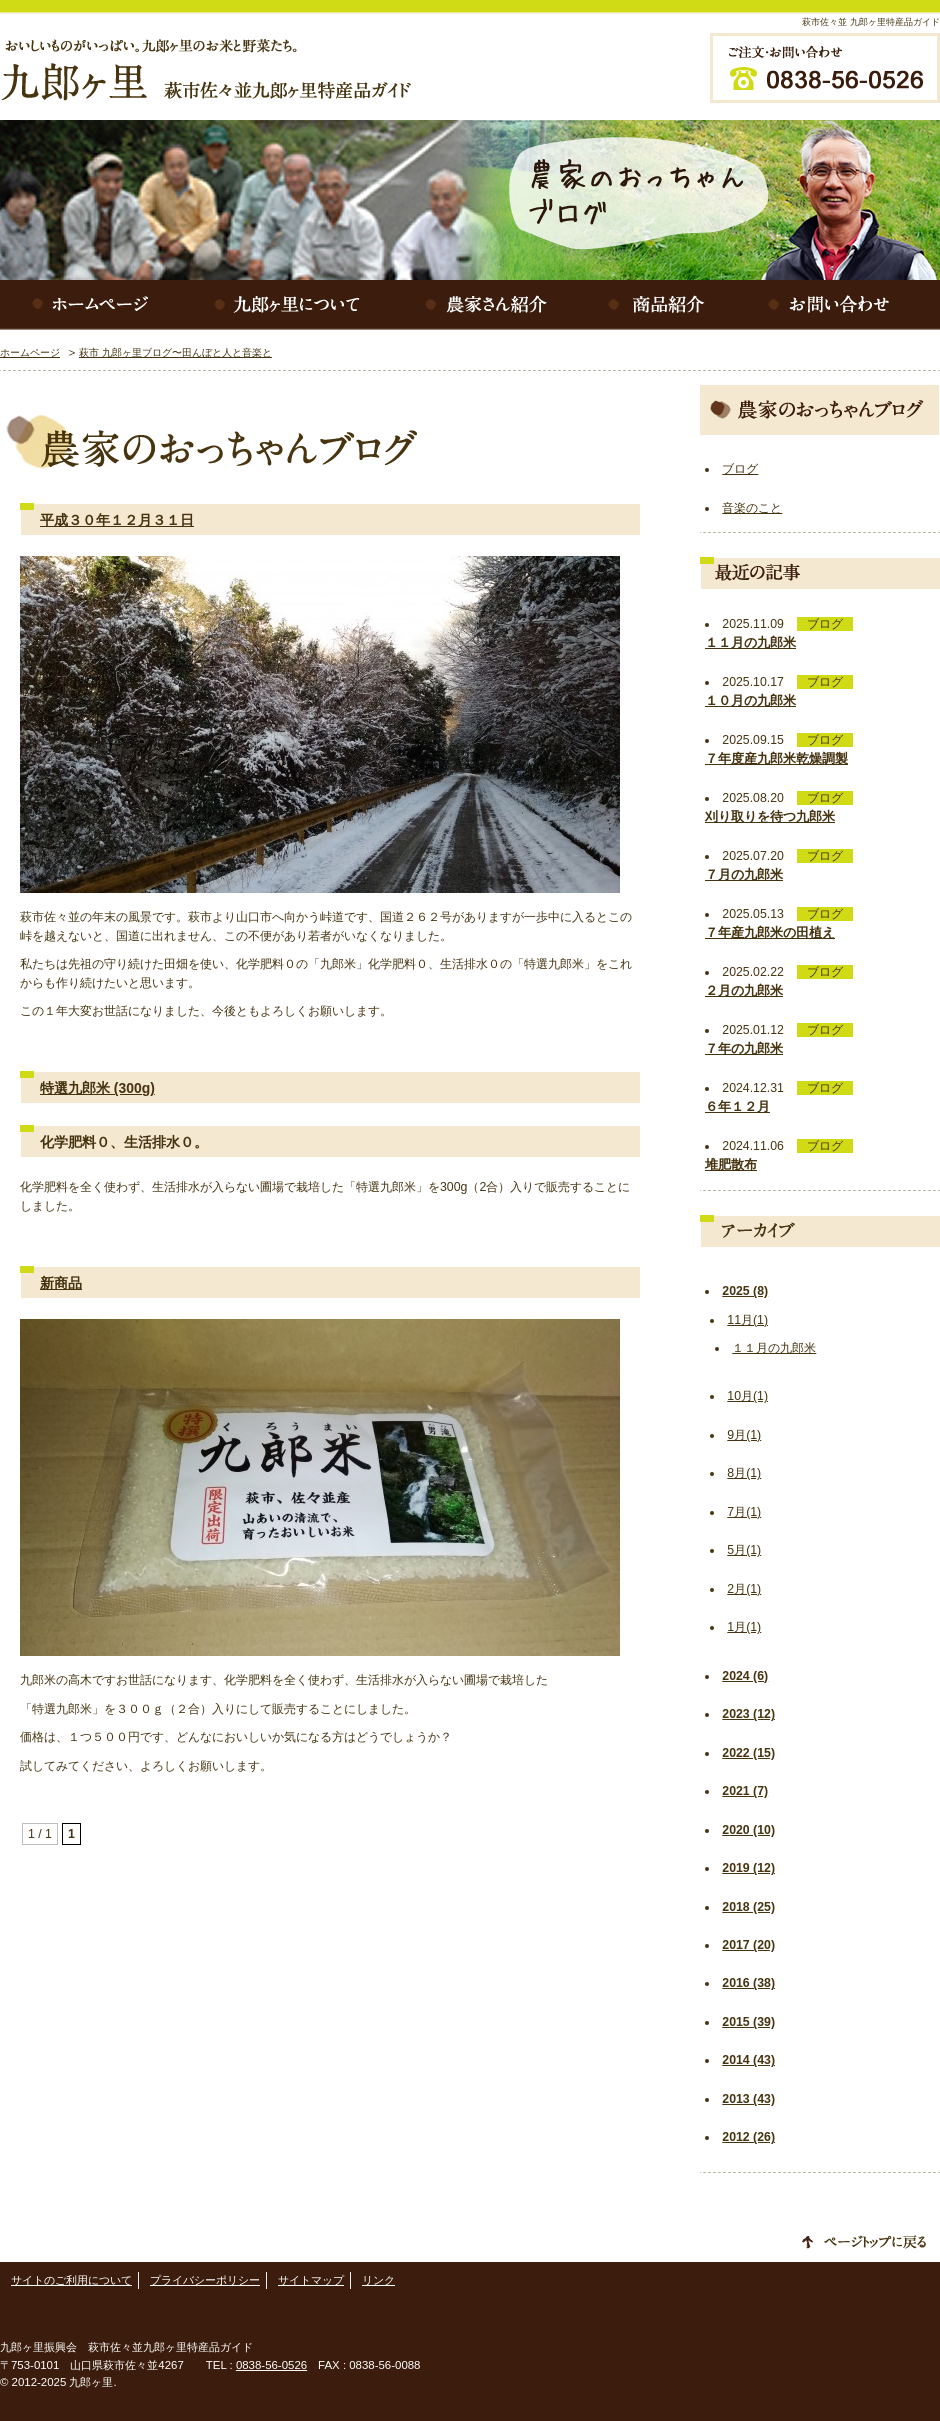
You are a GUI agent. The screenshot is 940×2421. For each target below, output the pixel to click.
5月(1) (744, 1550)
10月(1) (747, 1396)
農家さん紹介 (490, 305)
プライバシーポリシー (205, 2280)
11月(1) (747, 1320)
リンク (378, 2280)
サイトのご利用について (71, 2280)
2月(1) (744, 1589)
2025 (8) (745, 1291)
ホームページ (90, 305)
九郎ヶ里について (290, 305)
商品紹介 (660, 305)
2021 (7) (745, 1791)
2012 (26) (748, 2137)
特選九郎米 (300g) (97, 1088)
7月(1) (744, 1512)
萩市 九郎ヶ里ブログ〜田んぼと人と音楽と (175, 352)
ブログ (740, 469)
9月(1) (744, 1435)
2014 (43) (748, 2060)
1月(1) (744, 1627)
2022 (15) (748, 1753)
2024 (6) (745, 1676)
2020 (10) (748, 1830)
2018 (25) (748, 1907)
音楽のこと (752, 508)
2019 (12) (748, 1868)
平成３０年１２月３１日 (117, 520)
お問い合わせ (840, 305)
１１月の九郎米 (774, 1348)
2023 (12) (748, 1714)
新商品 (61, 1283)
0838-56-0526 (271, 2365)
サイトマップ (311, 2280)
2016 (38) (748, 1983)
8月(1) (744, 1473)
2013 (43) (748, 2099)
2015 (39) (748, 2022)
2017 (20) (748, 1945)
